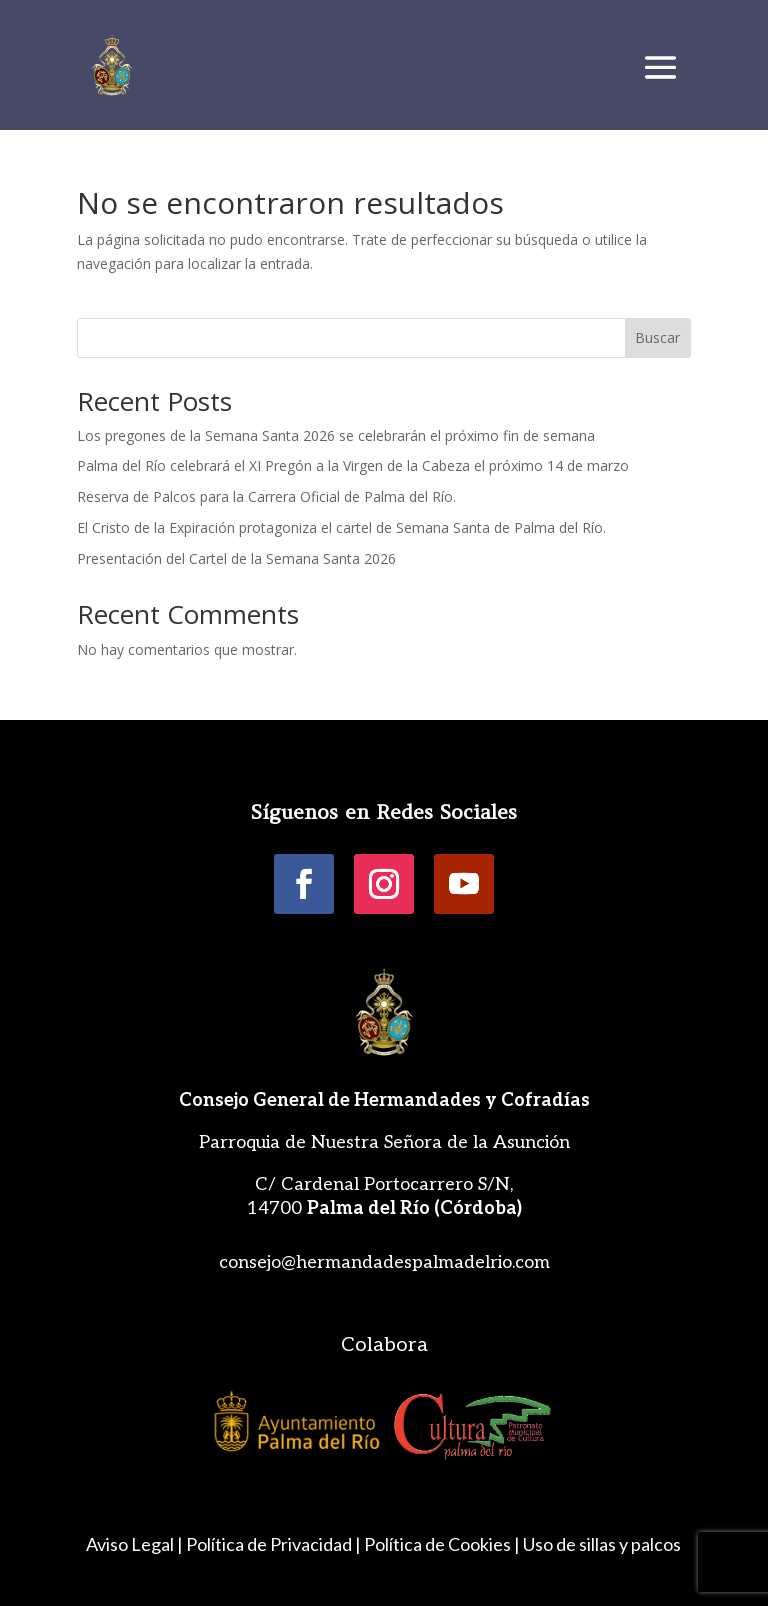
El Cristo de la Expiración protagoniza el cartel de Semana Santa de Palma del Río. (343, 527)
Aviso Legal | (134, 1544)
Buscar (657, 337)
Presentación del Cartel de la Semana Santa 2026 (236, 558)
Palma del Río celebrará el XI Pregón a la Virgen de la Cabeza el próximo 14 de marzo (353, 465)
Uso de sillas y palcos (602, 1544)
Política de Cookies (437, 1544)
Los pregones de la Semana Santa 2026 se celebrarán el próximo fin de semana (336, 435)
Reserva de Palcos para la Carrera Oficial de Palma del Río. (266, 496)
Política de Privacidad (269, 1544)
